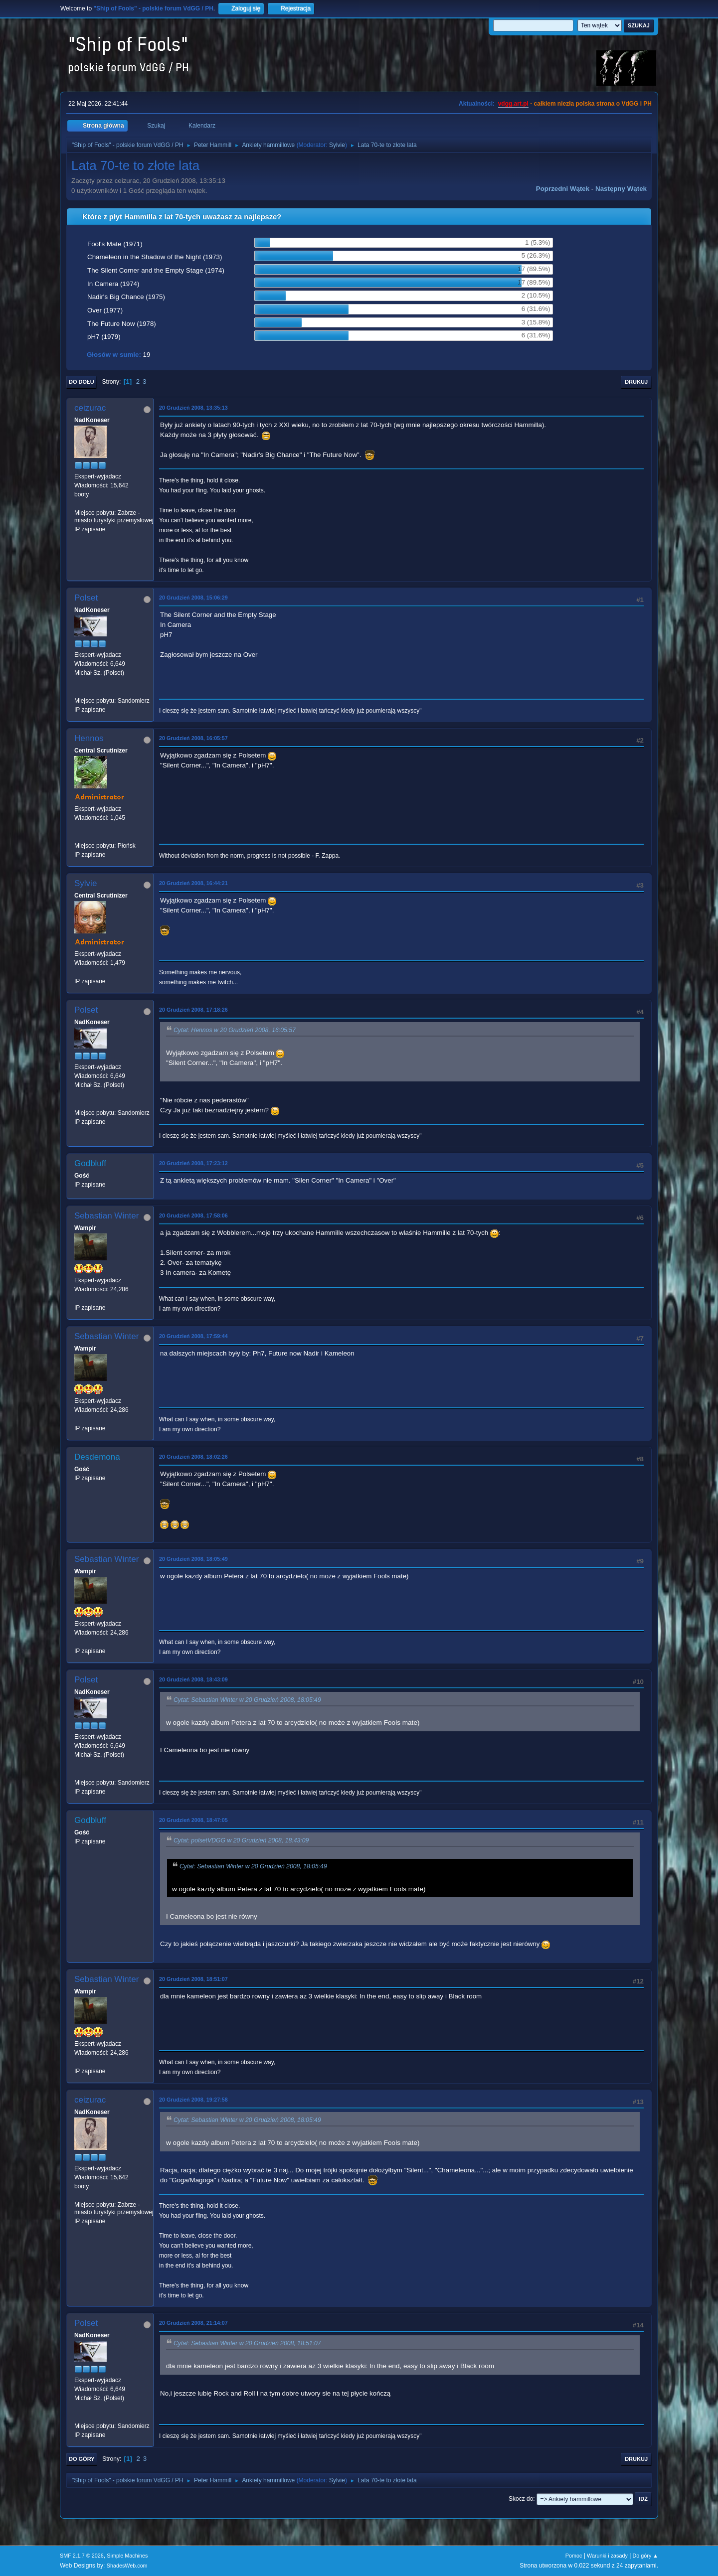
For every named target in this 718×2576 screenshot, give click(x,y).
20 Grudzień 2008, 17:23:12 (193, 1163)
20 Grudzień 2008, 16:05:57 (193, 738)
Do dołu (81, 382)
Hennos (89, 738)
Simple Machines (127, 2556)
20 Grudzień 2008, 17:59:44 (193, 1336)
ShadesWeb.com (127, 2566)
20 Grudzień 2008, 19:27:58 (193, 2100)
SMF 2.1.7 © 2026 (82, 2556)
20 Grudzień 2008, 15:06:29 (193, 598)
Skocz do (521, 2498)
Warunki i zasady (607, 2556)
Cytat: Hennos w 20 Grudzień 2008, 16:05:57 (235, 1030)
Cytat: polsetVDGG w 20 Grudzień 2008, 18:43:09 (241, 1840)
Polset (86, 598)
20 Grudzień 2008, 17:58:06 (193, 1215)
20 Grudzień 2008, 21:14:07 (193, 2323)
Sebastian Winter (106, 1215)
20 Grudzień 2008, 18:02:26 (193, 1457)
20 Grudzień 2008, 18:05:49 (193, 1559)
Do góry (82, 2459)
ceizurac (90, 408)
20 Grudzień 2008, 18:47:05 (193, 1820)
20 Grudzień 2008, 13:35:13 (193, 408)
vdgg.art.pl (513, 103)
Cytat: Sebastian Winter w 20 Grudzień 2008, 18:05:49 (247, 1699)
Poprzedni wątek (562, 188)
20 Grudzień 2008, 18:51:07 (193, 1979)
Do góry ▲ (645, 2556)
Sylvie (337, 145)
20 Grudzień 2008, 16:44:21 (193, 883)
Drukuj (636, 382)
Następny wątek (621, 188)
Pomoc (573, 2556)
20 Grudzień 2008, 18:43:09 (193, 1679)
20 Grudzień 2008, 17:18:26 (193, 1010)
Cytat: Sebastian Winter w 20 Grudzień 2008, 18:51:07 (247, 2343)
